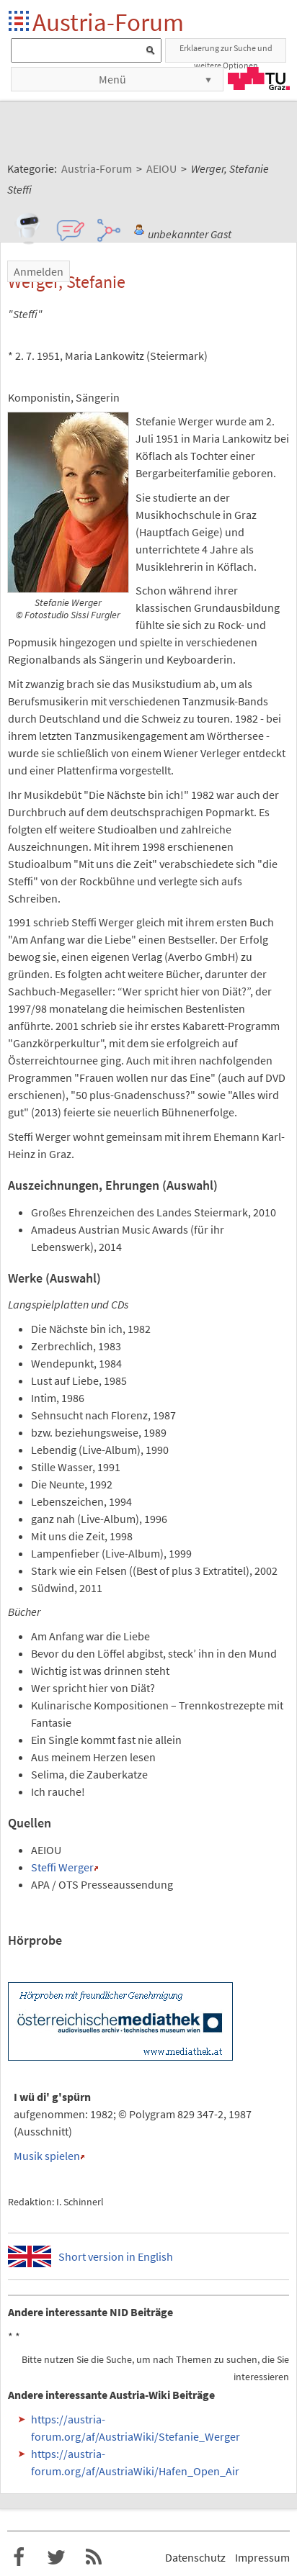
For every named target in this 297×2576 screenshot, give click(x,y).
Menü (112, 79)
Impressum (262, 2557)
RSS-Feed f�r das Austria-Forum (93, 2557)
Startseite (19, 22)
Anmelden (38, 271)
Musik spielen (47, 2155)
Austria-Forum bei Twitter (56, 2557)
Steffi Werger (62, 1867)
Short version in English (115, 2256)
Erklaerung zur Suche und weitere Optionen (225, 52)
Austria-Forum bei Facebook (18, 2557)
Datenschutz (195, 2557)
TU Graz (259, 78)
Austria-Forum (108, 22)
